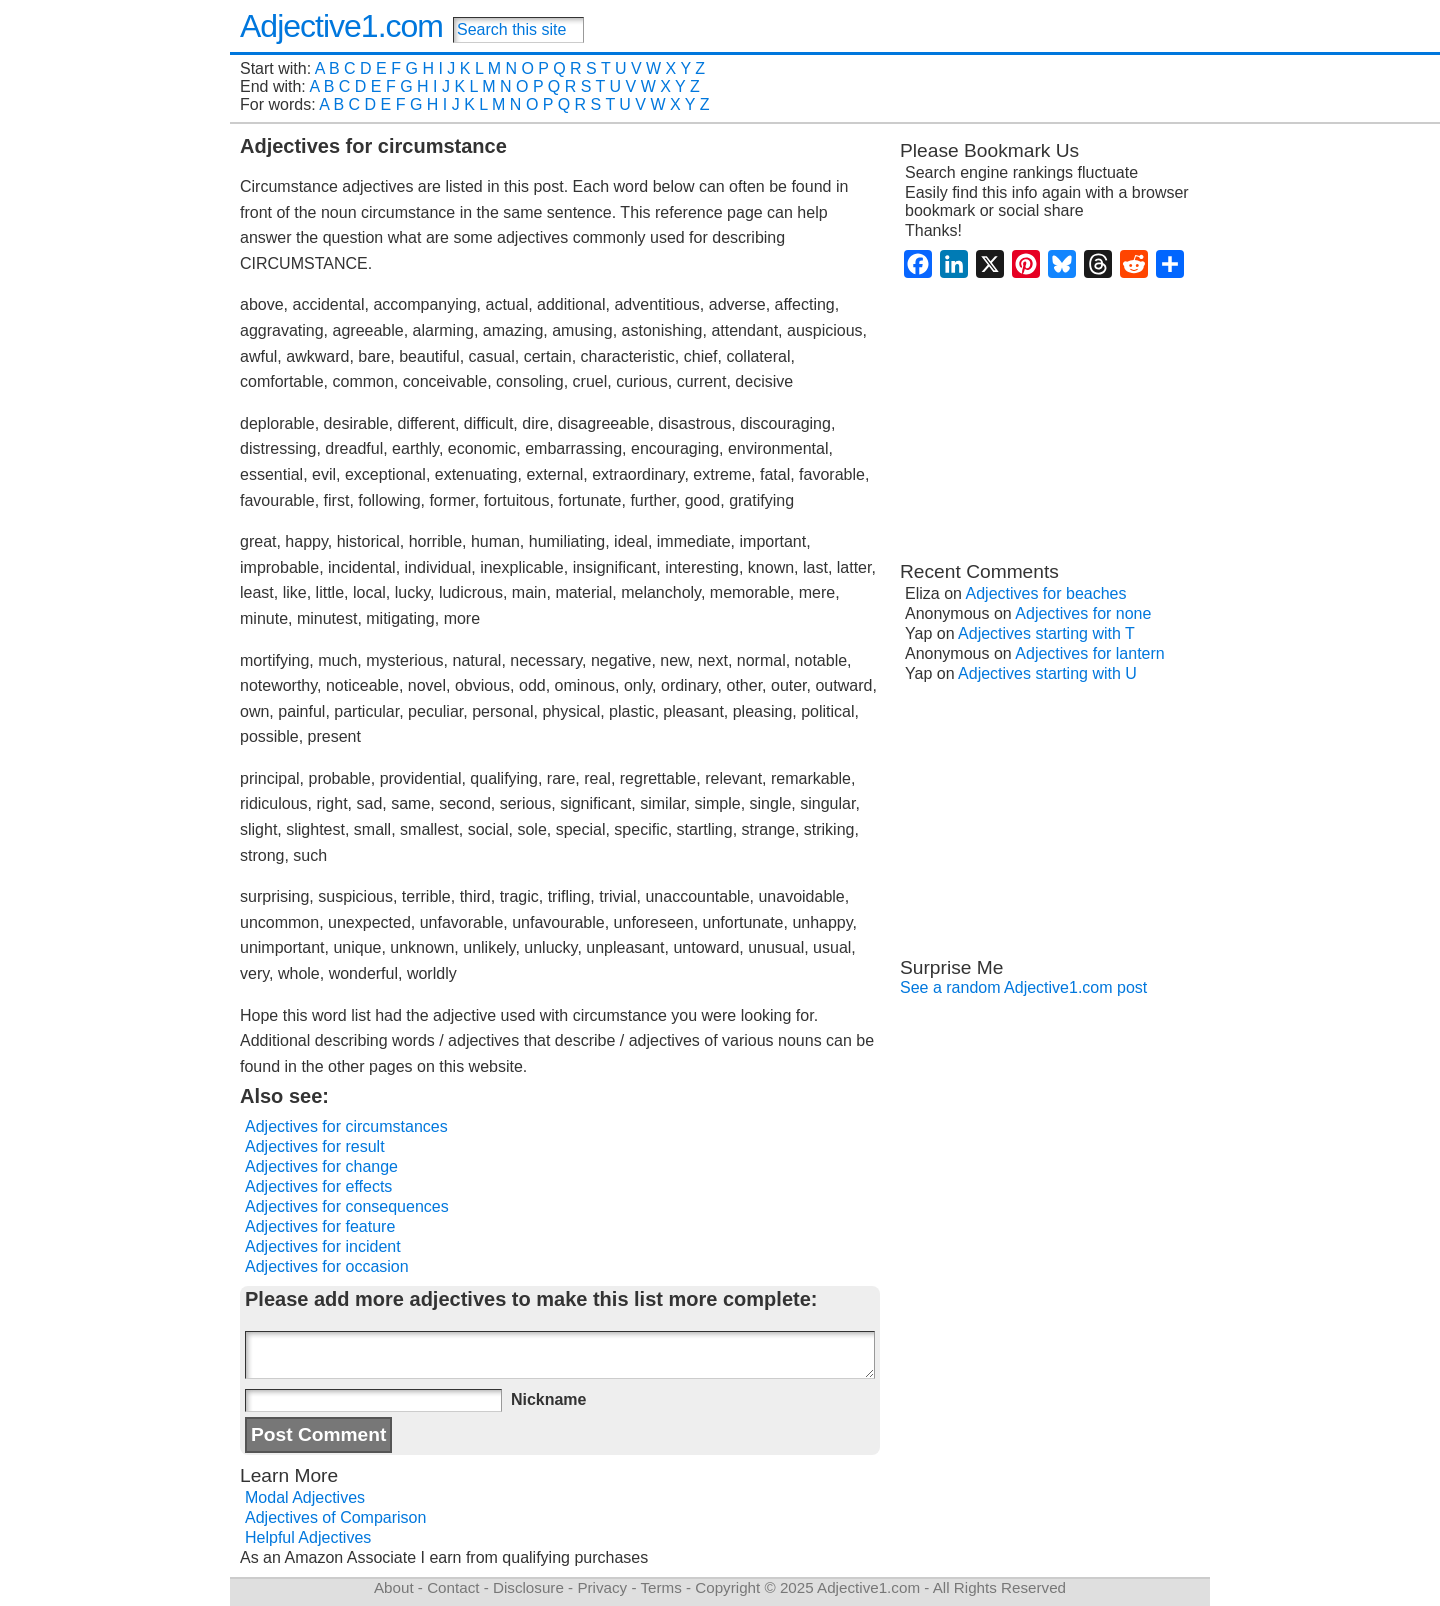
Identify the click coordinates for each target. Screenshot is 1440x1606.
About (394, 1587)
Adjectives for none (1083, 613)
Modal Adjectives (305, 1497)
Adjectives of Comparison (335, 1517)
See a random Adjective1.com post (1023, 987)
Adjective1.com (341, 26)
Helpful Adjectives (308, 1537)
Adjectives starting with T (1046, 633)
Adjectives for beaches (1046, 593)
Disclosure (528, 1587)
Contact (453, 1587)
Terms (660, 1587)
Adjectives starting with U (1047, 673)
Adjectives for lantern (1089, 653)
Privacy (602, 1587)
